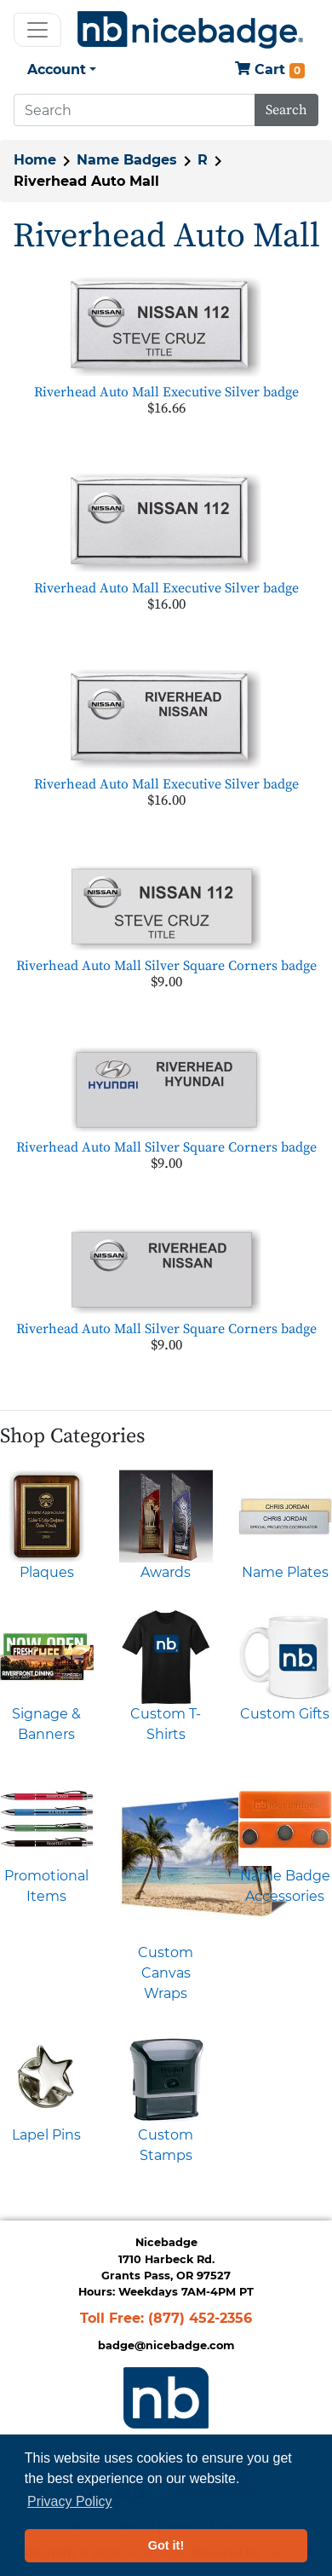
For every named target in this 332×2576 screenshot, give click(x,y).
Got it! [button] (166, 2545)
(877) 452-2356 (200, 2318)
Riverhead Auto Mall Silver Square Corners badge (166, 965)
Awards (165, 1572)
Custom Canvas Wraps (165, 1972)
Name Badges (127, 160)
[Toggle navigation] (37, 30)
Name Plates (285, 1572)
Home (35, 160)
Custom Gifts (284, 1714)
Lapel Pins (46, 2135)
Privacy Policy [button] (69, 2501)
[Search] (134, 110)
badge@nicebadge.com (166, 2345)
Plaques (47, 1572)
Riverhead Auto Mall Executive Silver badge (166, 392)
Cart (270, 70)
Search (286, 109)
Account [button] (56, 69)
